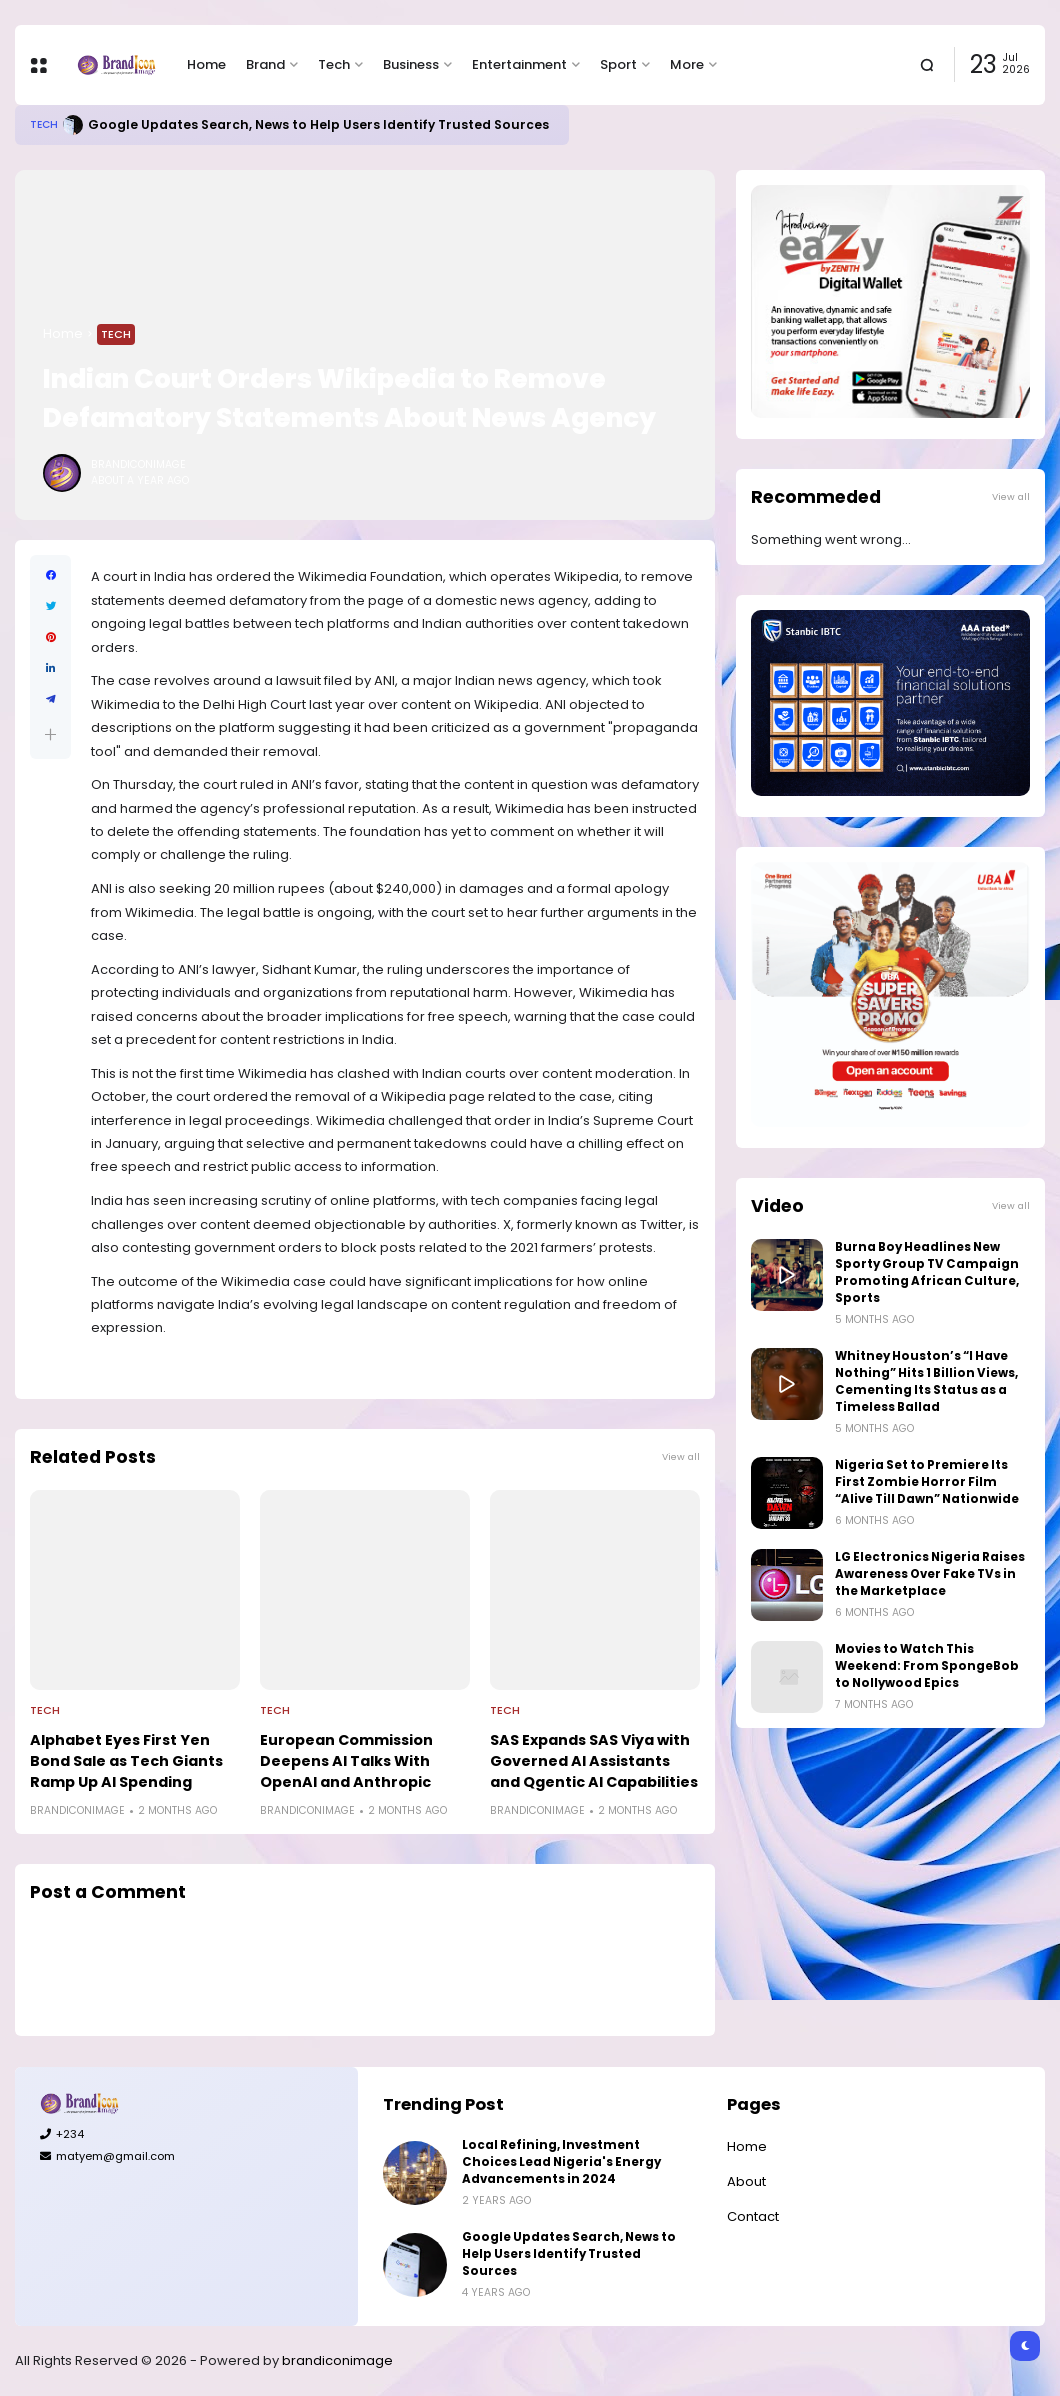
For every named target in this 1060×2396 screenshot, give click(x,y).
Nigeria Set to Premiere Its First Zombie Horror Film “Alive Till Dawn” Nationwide (927, 1482)
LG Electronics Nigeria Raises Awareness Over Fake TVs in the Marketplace (930, 1574)
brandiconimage (337, 2360)
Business (411, 64)
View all (681, 1456)
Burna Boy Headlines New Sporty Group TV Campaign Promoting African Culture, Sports (927, 1272)
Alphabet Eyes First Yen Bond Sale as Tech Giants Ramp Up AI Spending (126, 1761)
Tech (334, 64)
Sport (618, 64)
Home (206, 64)
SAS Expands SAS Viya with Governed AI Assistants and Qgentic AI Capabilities (594, 1761)
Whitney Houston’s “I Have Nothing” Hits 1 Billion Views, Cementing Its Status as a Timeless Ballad (926, 1381)
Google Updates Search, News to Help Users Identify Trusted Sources (318, 124)
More (687, 64)
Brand (265, 64)
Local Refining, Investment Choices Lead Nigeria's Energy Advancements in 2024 (561, 2162)
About (746, 2181)
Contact (753, 2216)
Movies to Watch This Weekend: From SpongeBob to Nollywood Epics (927, 1666)
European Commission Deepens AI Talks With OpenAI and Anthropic (346, 1761)
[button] (50, 734)
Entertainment (519, 64)
